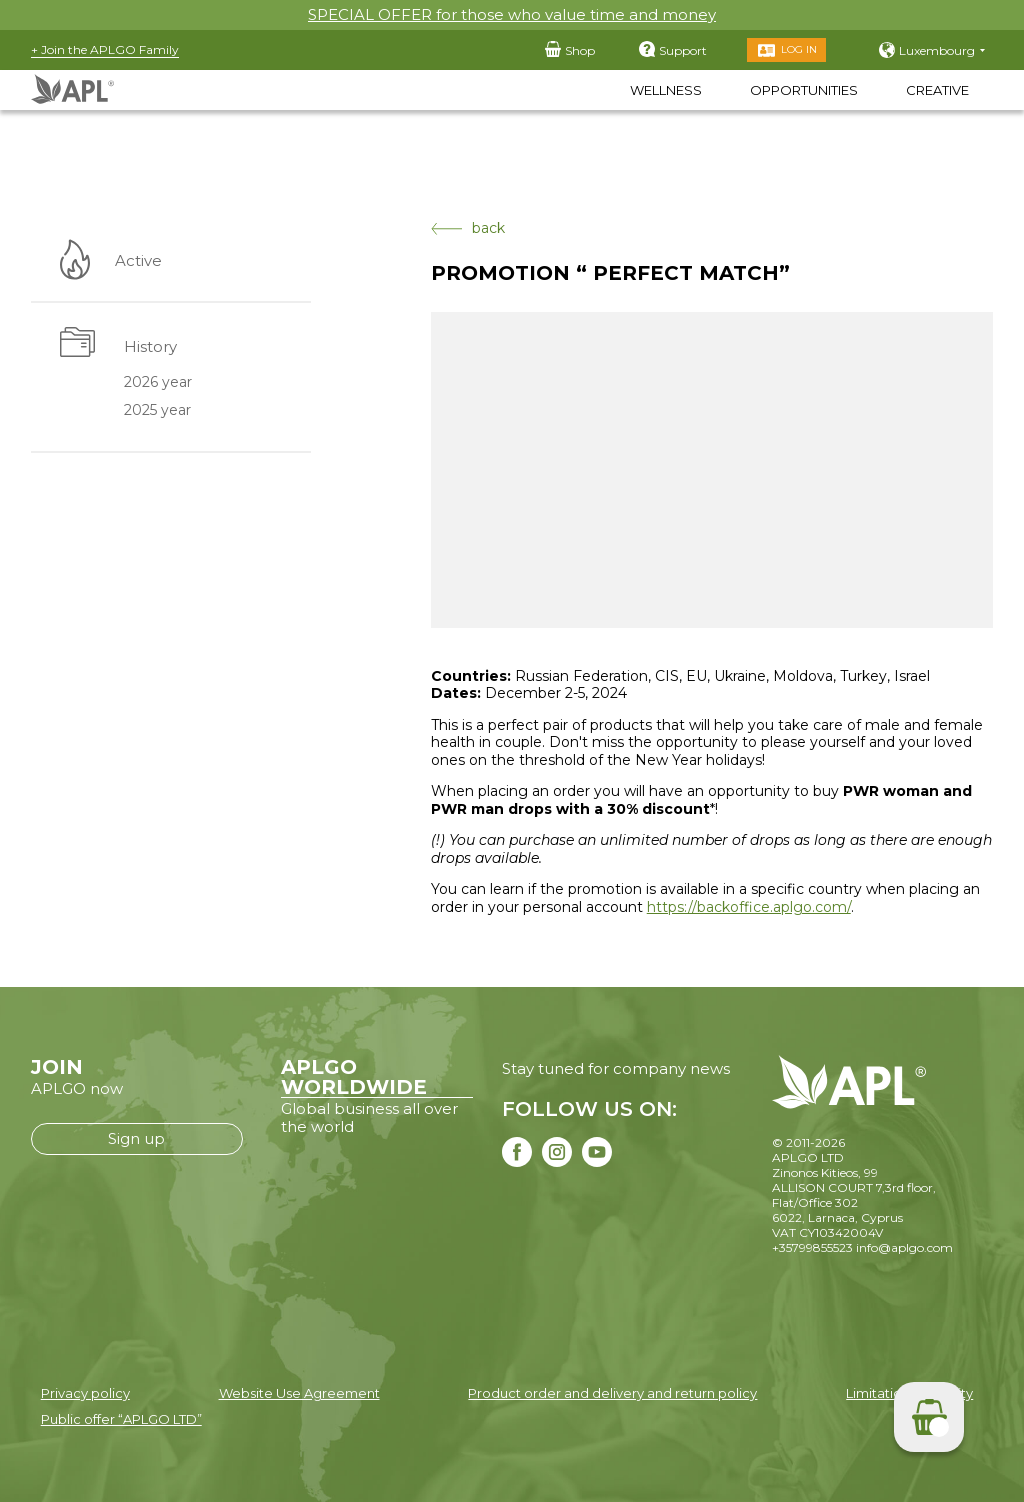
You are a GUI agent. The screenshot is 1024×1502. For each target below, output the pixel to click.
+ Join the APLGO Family (105, 49)
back (468, 228)
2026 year (158, 382)
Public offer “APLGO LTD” (121, 1419)
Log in (799, 49)
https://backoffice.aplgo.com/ (749, 907)
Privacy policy (85, 1393)
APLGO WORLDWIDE (354, 1077)
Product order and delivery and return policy (612, 1393)
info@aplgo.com (904, 1247)
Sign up (136, 1138)
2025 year (157, 411)
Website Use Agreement (299, 1393)
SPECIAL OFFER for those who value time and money (512, 14)
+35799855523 (812, 1247)
